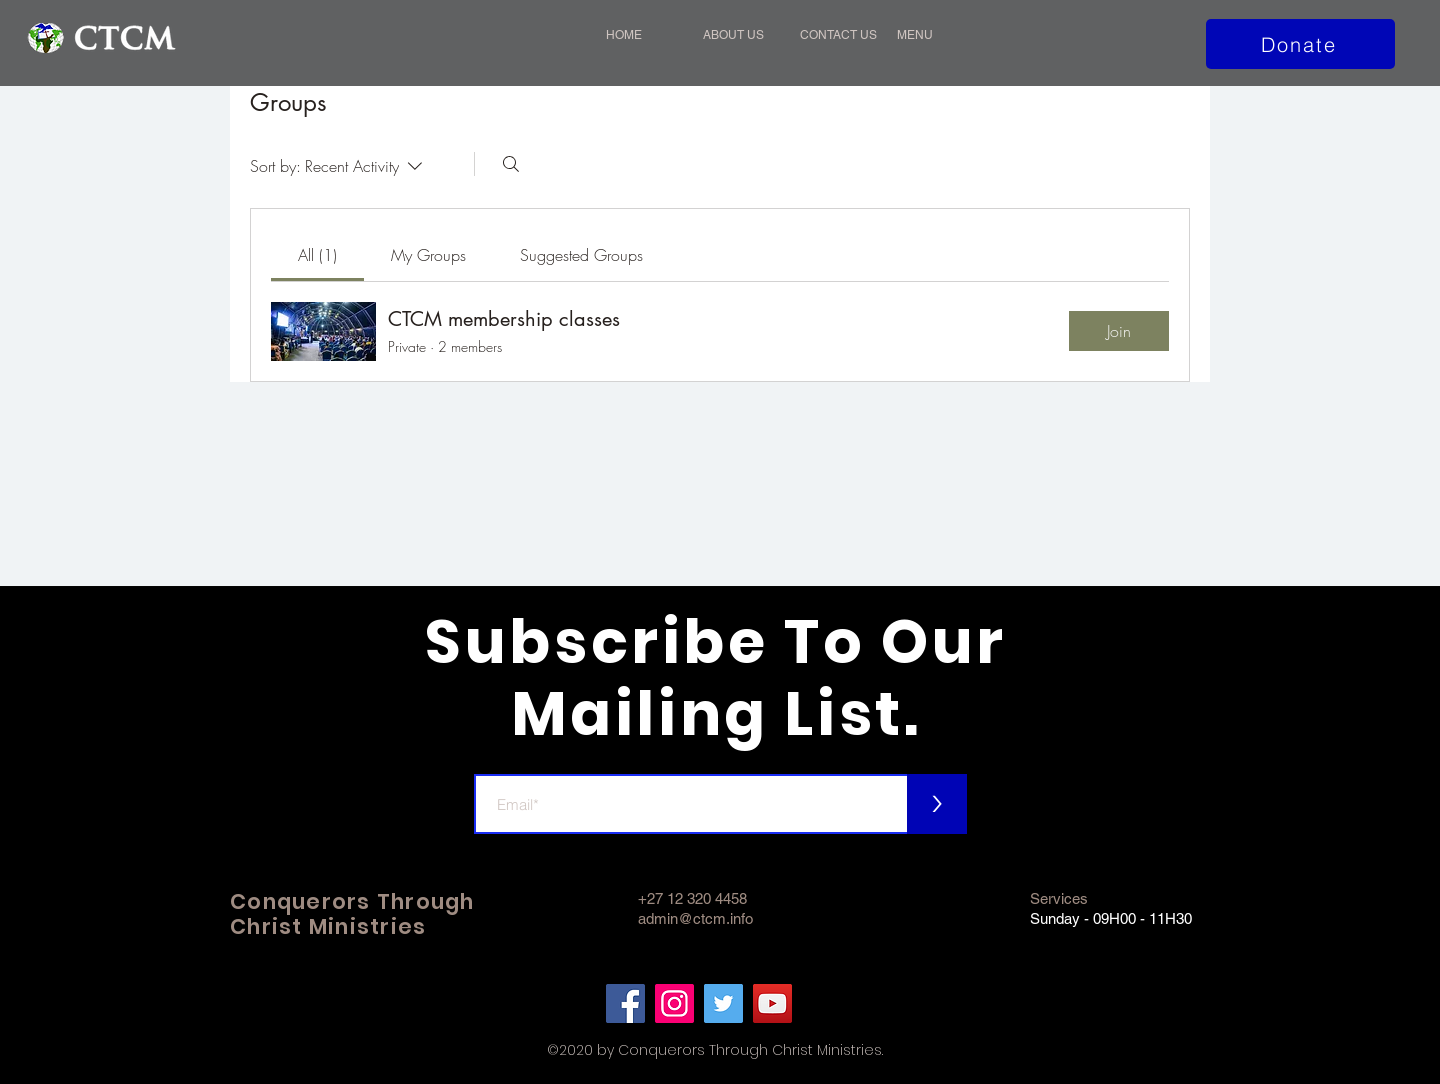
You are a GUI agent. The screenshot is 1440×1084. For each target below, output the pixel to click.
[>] (937, 804)
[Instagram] (674, 1003)
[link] (317, 255)
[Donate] (1300, 44)
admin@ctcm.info (695, 918)
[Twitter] (723, 1003)
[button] (935, 35)
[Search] (511, 164)
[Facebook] (625, 1003)
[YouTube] (772, 1003)
